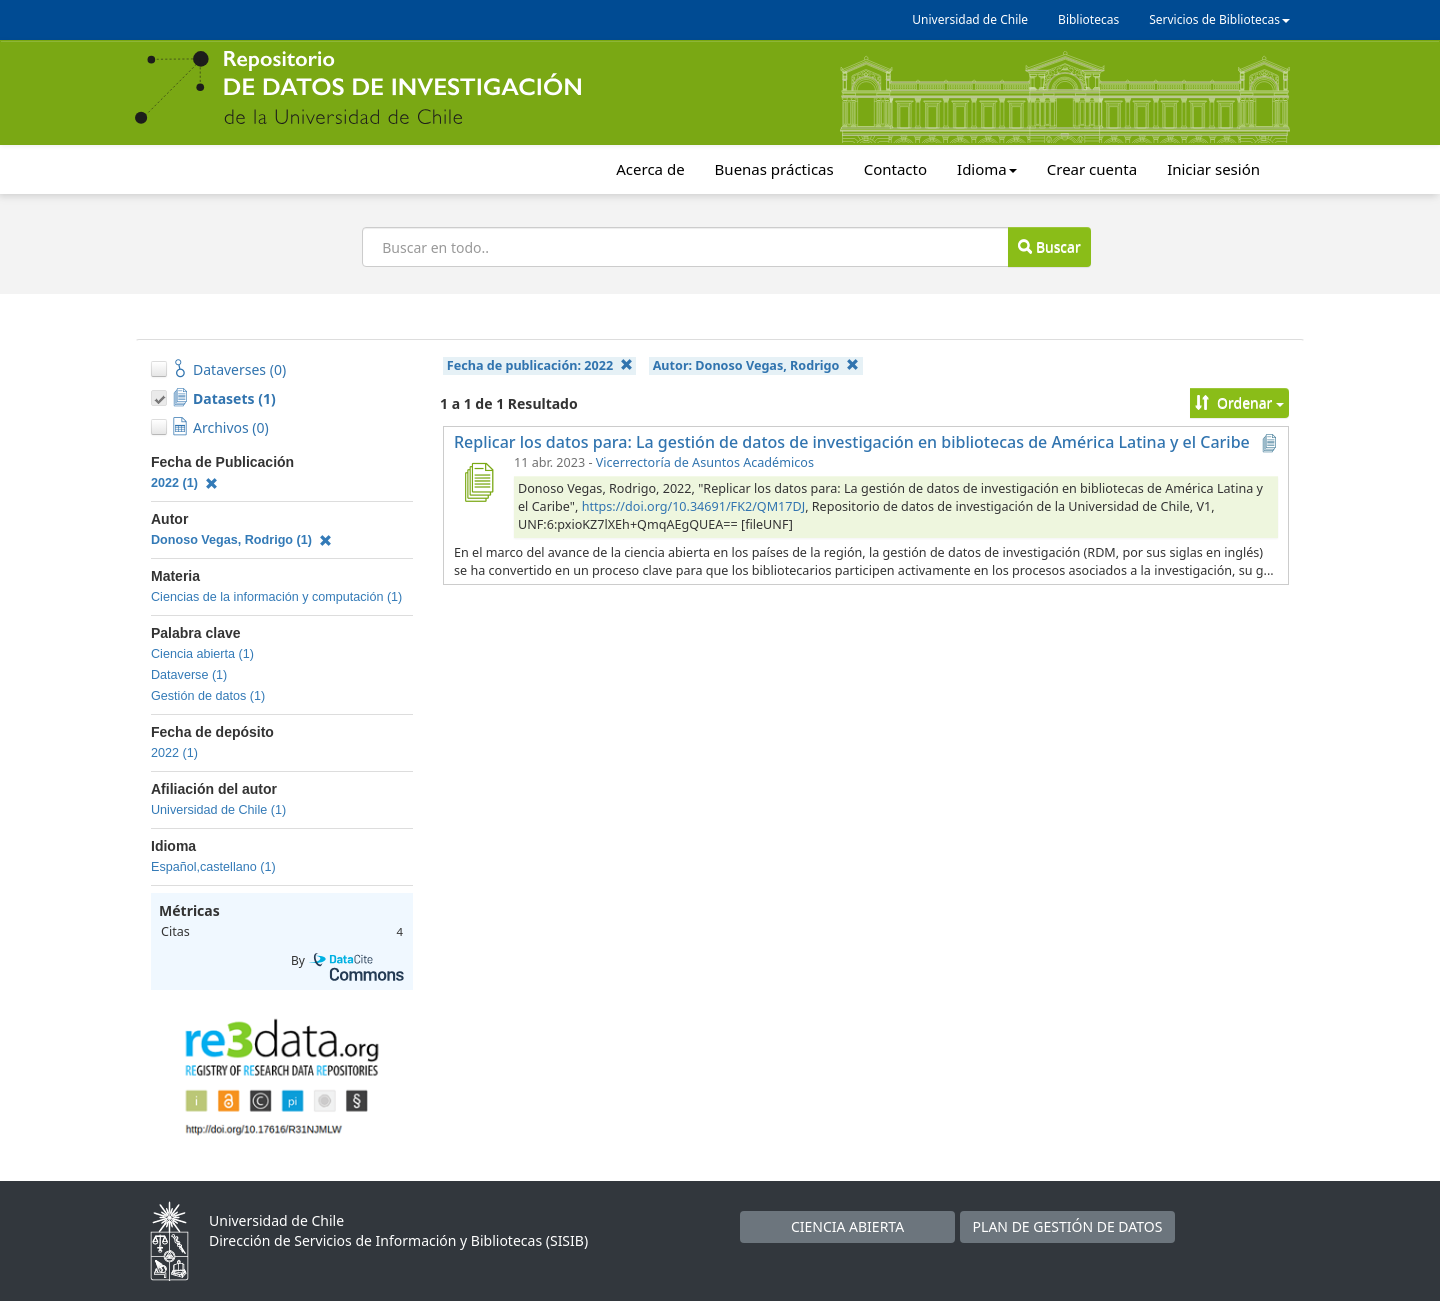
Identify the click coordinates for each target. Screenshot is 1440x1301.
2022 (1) (184, 483)
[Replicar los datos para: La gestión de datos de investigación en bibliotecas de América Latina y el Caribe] (478, 482)
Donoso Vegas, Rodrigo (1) (241, 540)
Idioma (987, 169)
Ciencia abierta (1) (202, 654)
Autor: (756, 365)
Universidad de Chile (970, 19)
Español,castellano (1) (213, 867)
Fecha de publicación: (540, 365)
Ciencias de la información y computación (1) (276, 597)
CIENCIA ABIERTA (847, 1226)
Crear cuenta (1092, 169)
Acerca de (650, 169)
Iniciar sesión (1213, 169)
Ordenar (1239, 402)
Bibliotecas (1088, 19)
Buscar (1049, 246)
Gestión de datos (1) (208, 696)
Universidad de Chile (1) (218, 810)
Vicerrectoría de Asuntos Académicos (705, 462)
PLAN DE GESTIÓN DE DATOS (1068, 1226)
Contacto (895, 169)
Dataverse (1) (189, 675)
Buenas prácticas (774, 169)
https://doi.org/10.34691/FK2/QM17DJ (694, 506)
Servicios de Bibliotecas (1219, 19)
